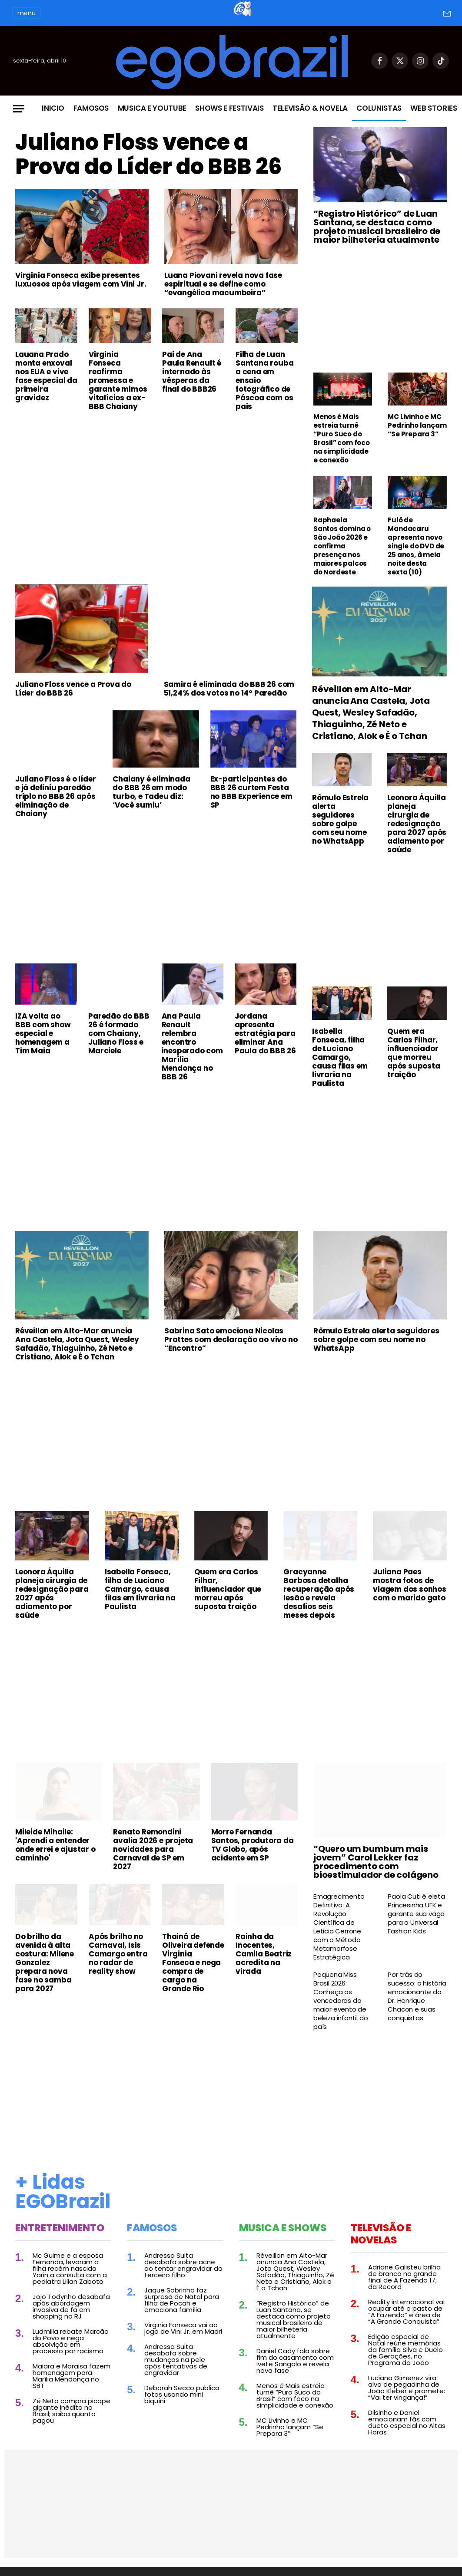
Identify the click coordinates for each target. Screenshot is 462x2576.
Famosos (91, 108)
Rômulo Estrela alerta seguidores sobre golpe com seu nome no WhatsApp (340, 819)
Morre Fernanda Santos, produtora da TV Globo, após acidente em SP (252, 1844)
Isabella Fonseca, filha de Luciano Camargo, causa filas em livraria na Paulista (340, 1057)
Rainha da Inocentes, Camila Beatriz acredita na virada (264, 1954)
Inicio (53, 108)
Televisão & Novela (310, 108)
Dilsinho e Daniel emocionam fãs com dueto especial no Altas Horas (406, 2422)
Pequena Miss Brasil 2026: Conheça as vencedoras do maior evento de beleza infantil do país (340, 2000)
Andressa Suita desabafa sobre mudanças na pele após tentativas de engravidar (175, 2359)
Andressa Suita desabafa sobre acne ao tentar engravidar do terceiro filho (183, 2265)
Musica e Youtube (152, 108)
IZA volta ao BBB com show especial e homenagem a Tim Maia (43, 1033)
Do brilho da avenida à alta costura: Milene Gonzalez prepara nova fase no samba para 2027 (44, 1962)
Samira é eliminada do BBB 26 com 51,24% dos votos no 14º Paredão (229, 688)
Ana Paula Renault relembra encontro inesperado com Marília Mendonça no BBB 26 (192, 1046)
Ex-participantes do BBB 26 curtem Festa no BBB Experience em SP (251, 792)
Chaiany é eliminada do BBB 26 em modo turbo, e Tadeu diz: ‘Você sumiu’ (151, 792)
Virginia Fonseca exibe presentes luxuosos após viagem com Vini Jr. (80, 279)
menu (26, 13)
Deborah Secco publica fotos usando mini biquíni (181, 2394)
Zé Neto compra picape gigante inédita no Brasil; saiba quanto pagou (71, 2411)
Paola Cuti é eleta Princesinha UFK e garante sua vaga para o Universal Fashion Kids (416, 1914)
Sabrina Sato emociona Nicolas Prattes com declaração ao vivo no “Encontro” (230, 1339)
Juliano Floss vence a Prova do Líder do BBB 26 (148, 154)
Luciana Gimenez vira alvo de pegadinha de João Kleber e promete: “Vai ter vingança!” (406, 2388)
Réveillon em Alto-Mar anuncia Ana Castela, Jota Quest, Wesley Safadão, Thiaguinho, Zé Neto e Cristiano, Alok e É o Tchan (371, 712)
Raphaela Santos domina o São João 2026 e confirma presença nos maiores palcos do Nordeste (342, 546)
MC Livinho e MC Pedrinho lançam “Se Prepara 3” (417, 425)
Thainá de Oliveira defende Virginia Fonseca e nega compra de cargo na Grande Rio (193, 1962)
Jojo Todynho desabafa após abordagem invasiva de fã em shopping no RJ (71, 2306)
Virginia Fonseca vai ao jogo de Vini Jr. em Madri (183, 2328)
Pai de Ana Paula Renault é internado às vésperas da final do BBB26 (191, 371)
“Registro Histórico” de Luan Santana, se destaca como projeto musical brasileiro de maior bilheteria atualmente (376, 226)
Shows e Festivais (229, 108)
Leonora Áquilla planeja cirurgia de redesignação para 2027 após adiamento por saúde (416, 823)
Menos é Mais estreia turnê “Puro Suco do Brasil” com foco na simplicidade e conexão (341, 438)
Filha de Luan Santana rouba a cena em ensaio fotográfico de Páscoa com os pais (264, 380)
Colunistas (379, 108)
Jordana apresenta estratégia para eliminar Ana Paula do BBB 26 (265, 1033)
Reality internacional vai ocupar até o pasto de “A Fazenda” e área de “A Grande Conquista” (406, 2312)
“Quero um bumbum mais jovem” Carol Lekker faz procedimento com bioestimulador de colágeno (376, 1861)
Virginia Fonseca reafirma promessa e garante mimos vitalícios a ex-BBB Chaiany (118, 380)
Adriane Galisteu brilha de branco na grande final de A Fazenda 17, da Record (404, 2277)
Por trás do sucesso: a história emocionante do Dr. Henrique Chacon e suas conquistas (417, 1996)
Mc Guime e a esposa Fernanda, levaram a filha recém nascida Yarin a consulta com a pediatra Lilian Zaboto (70, 2268)
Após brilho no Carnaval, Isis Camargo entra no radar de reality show (118, 1954)
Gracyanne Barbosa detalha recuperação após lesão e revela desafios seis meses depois (318, 1593)
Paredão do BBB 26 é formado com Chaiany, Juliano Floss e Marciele (118, 1033)
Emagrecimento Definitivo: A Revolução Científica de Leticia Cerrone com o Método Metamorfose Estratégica (338, 1927)
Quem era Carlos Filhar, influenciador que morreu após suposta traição (413, 1053)
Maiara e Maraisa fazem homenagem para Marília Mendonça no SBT (71, 2376)
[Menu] (18, 109)
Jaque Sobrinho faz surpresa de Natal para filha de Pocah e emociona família (181, 2300)
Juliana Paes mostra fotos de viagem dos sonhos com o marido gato (409, 1584)
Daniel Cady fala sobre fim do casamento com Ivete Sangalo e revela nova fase (295, 2361)
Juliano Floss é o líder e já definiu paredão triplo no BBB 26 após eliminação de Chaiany (55, 796)
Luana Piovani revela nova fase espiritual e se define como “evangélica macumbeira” (223, 284)
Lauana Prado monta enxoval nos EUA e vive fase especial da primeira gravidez (46, 376)
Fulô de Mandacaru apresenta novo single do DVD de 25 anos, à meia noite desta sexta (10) (416, 546)
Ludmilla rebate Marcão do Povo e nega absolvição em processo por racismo (71, 2341)
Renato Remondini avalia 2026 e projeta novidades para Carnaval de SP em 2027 (153, 1849)
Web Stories (433, 108)
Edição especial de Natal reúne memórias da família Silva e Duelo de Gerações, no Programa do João (405, 2349)
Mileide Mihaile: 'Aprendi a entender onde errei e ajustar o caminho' (55, 1844)
